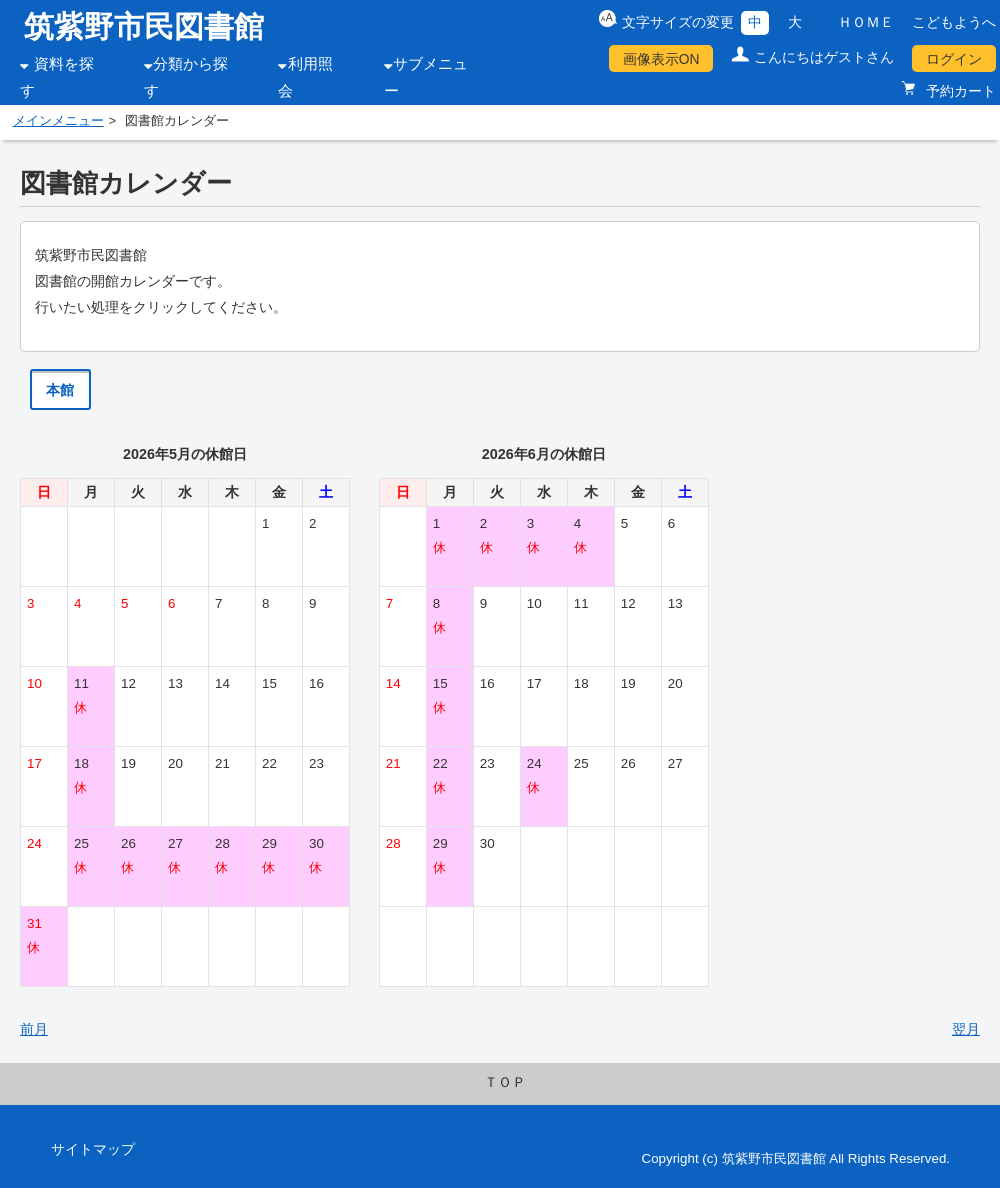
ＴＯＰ (505, 1082)
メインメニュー (58, 121)
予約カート (959, 91)
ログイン (954, 59)
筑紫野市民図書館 (144, 26)
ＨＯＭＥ (866, 22)
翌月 (966, 1029)
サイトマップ (93, 1149)
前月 (34, 1029)
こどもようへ (954, 22)
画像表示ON (661, 59)
